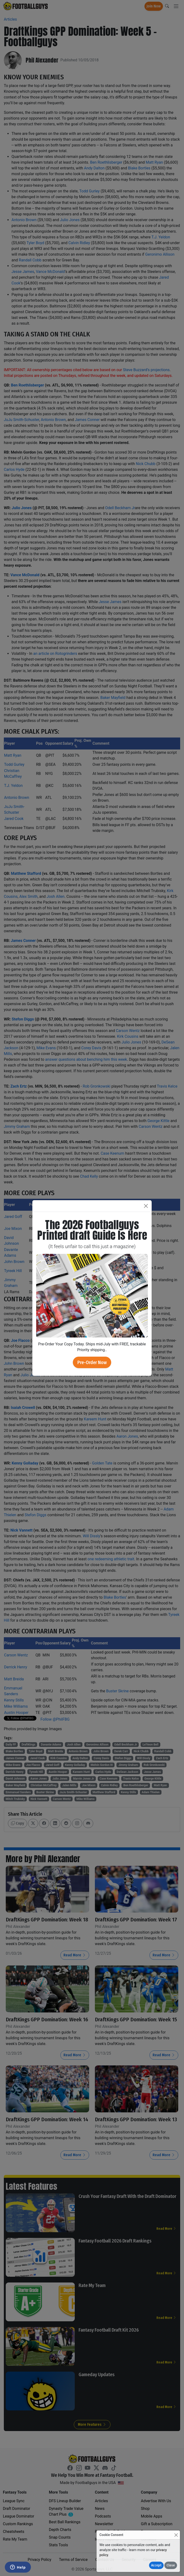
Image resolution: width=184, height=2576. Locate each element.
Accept (156, 2565)
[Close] (175, 2534)
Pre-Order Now (92, 1362)
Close (171, 2565)
